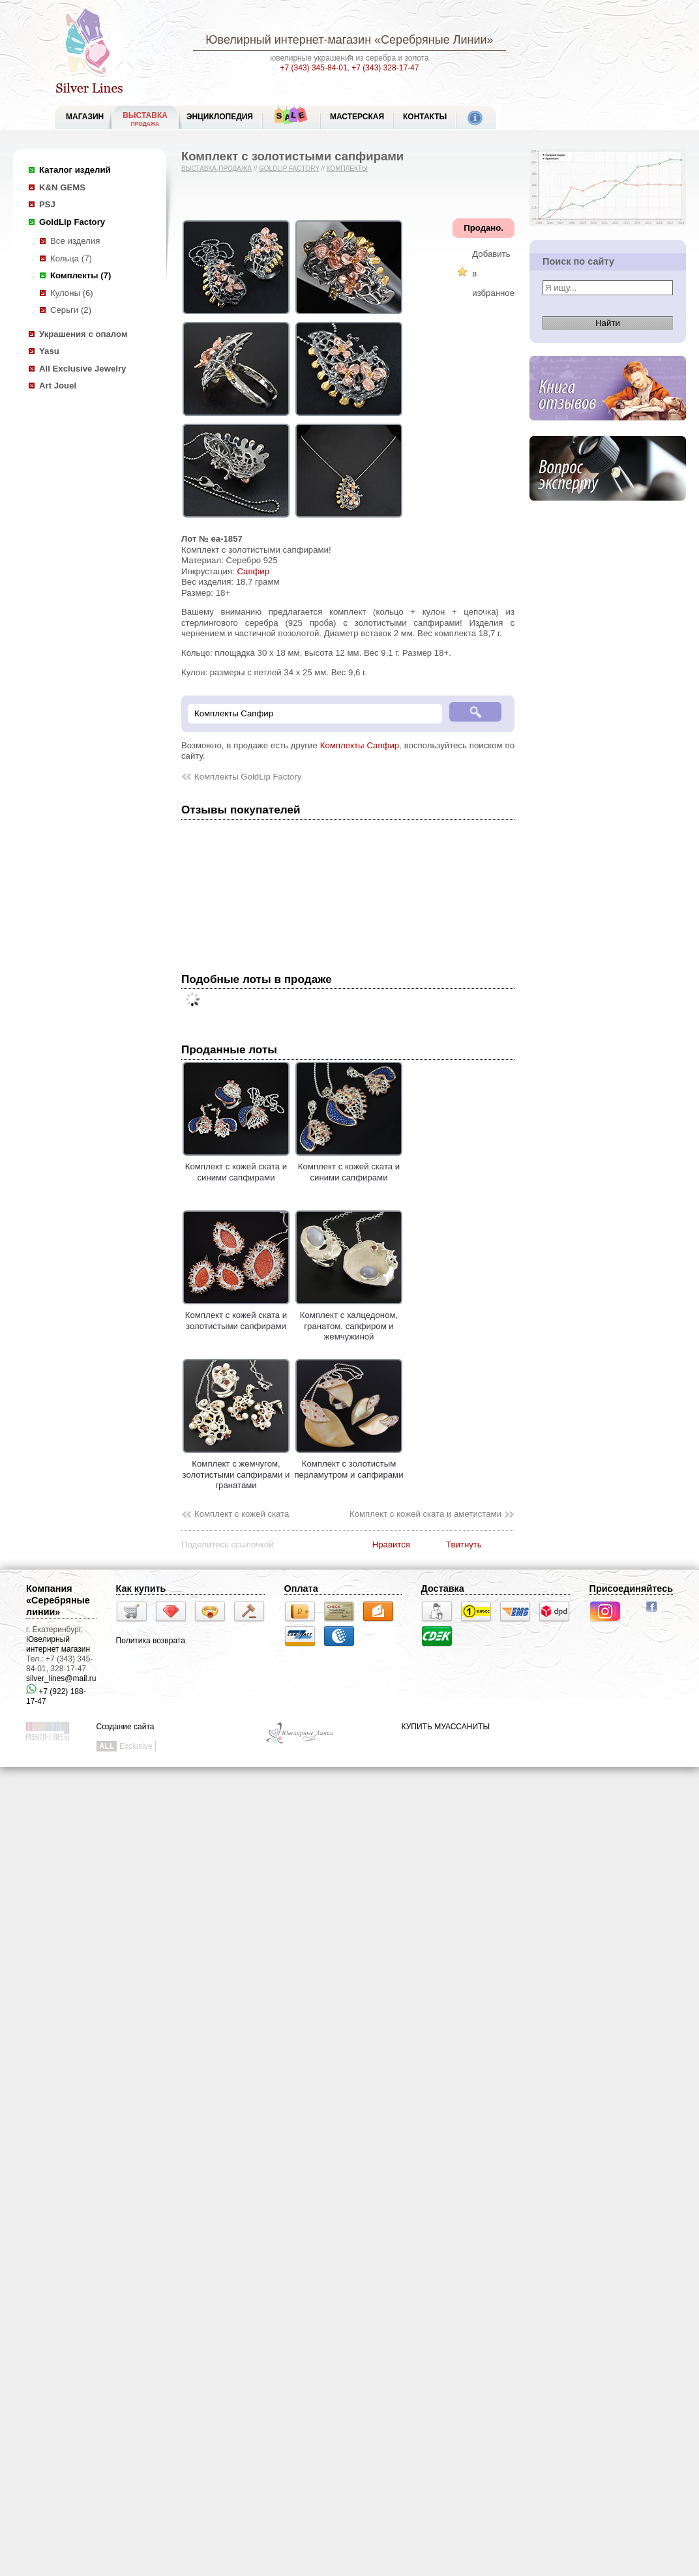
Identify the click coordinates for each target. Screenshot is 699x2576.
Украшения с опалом (83, 334)
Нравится (391, 1544)
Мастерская (357, 116)
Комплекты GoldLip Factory (247, 777)
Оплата (301, 1588)
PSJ (47, 204)
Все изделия (75, 241)
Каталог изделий (75, 170)
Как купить (141, 1588)
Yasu (49, 351)
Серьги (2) (70, 310)
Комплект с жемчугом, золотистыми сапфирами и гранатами (236, 1469)
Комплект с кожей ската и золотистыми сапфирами (236, 1315)
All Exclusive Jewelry (82, 368)
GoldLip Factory (72, 222)
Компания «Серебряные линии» (58, 1600)
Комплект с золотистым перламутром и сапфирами (348, 1464)
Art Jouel (57, 385)
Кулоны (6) (71, 293)
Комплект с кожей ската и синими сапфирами (236, 1166)
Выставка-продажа (216, 168)
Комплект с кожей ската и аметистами (425, 1514)
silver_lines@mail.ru (61, 1678)
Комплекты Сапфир (359, 745)
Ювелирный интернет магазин (58, 1644)
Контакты (425, 116)
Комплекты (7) (80, 275)
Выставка (145, 119)
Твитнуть (464, 1544)
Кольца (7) (71, 258)
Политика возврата (150, 1640)
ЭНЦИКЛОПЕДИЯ (219, 116)
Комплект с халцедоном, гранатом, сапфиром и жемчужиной (348, 1321)
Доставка (442, 1588)
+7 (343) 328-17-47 (385, 67)
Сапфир (253, 571)
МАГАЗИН (85, 116)
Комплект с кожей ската (241, 1514)
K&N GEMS (62, 187)
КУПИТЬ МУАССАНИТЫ (446, 1726)
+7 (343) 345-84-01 (314, 67)
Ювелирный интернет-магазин (288, 39)
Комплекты (347, 168)
